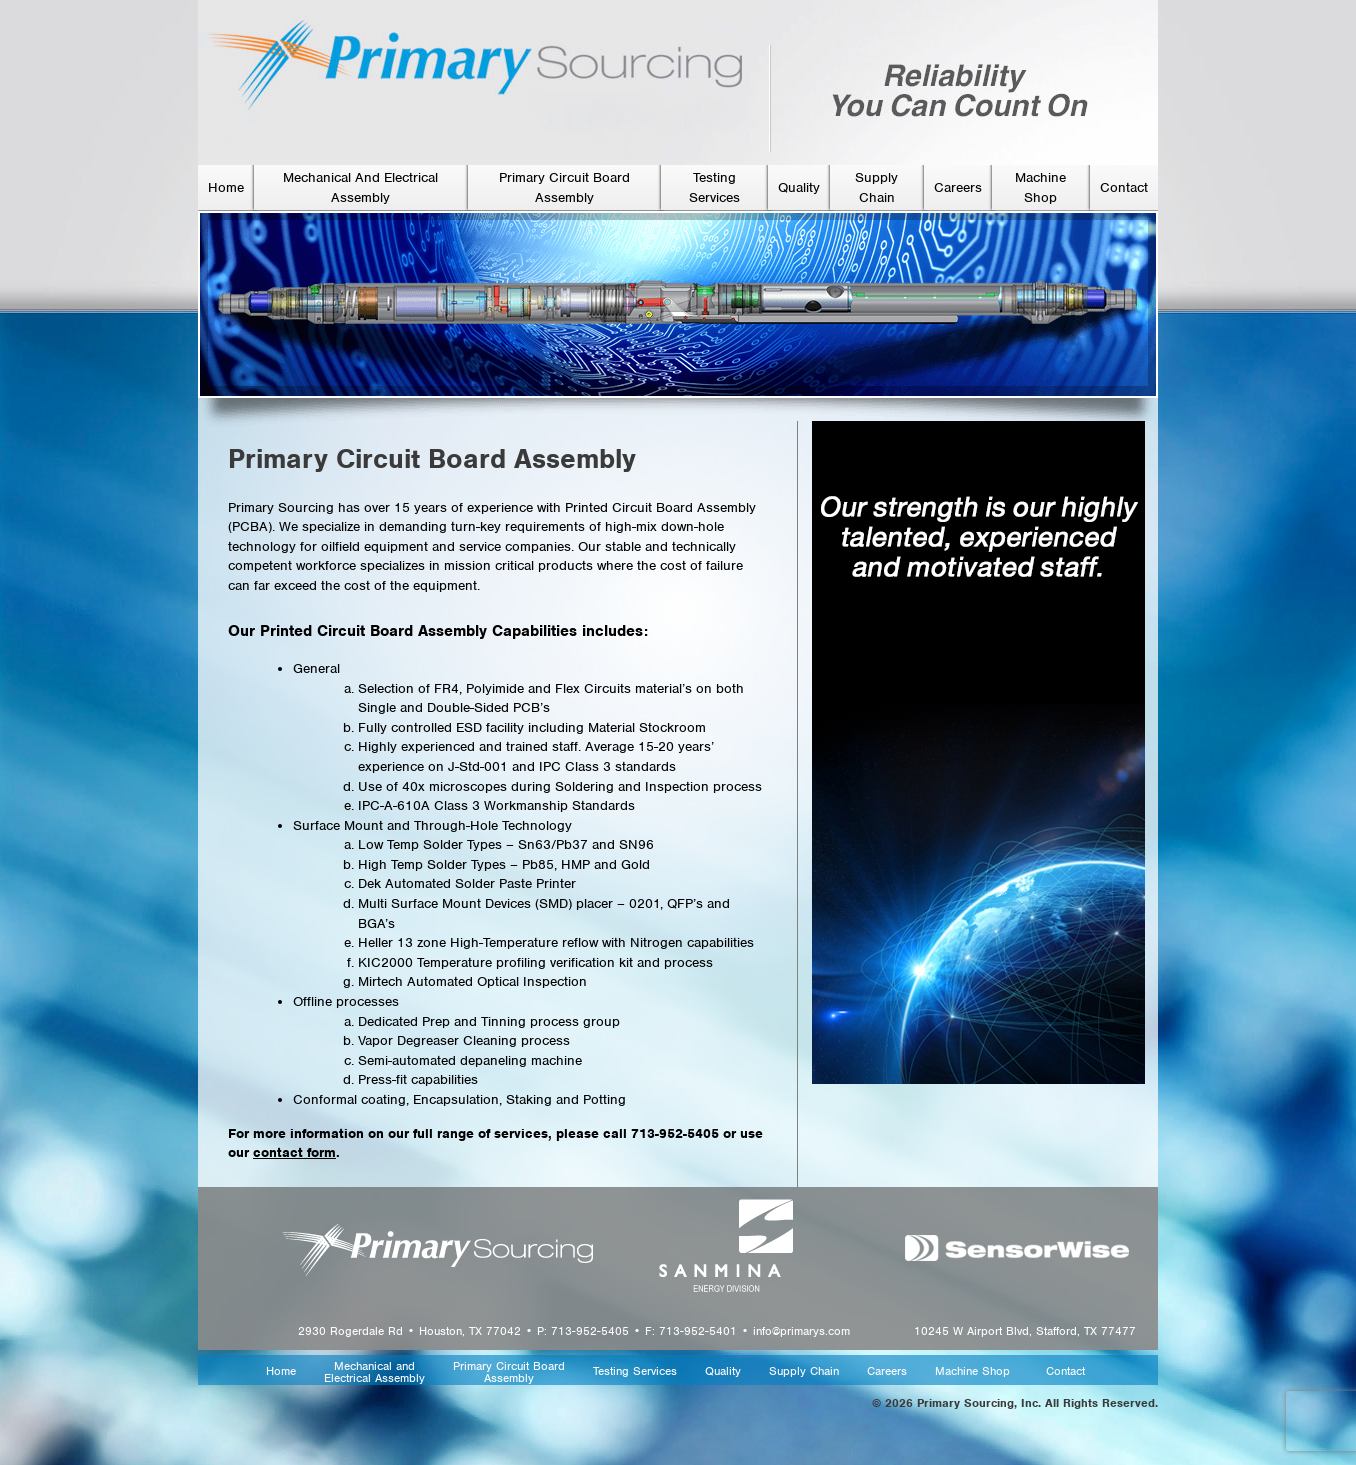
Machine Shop (972, 1371)
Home (226, 187)
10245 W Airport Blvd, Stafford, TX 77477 (1025, 1331)
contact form (294, 1152)
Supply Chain (804, 1371)
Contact (1124, 187)
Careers (958, 187)
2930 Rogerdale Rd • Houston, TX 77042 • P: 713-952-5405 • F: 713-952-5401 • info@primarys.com (574, 1331)
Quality (799, 187)
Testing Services (635, 1371)
